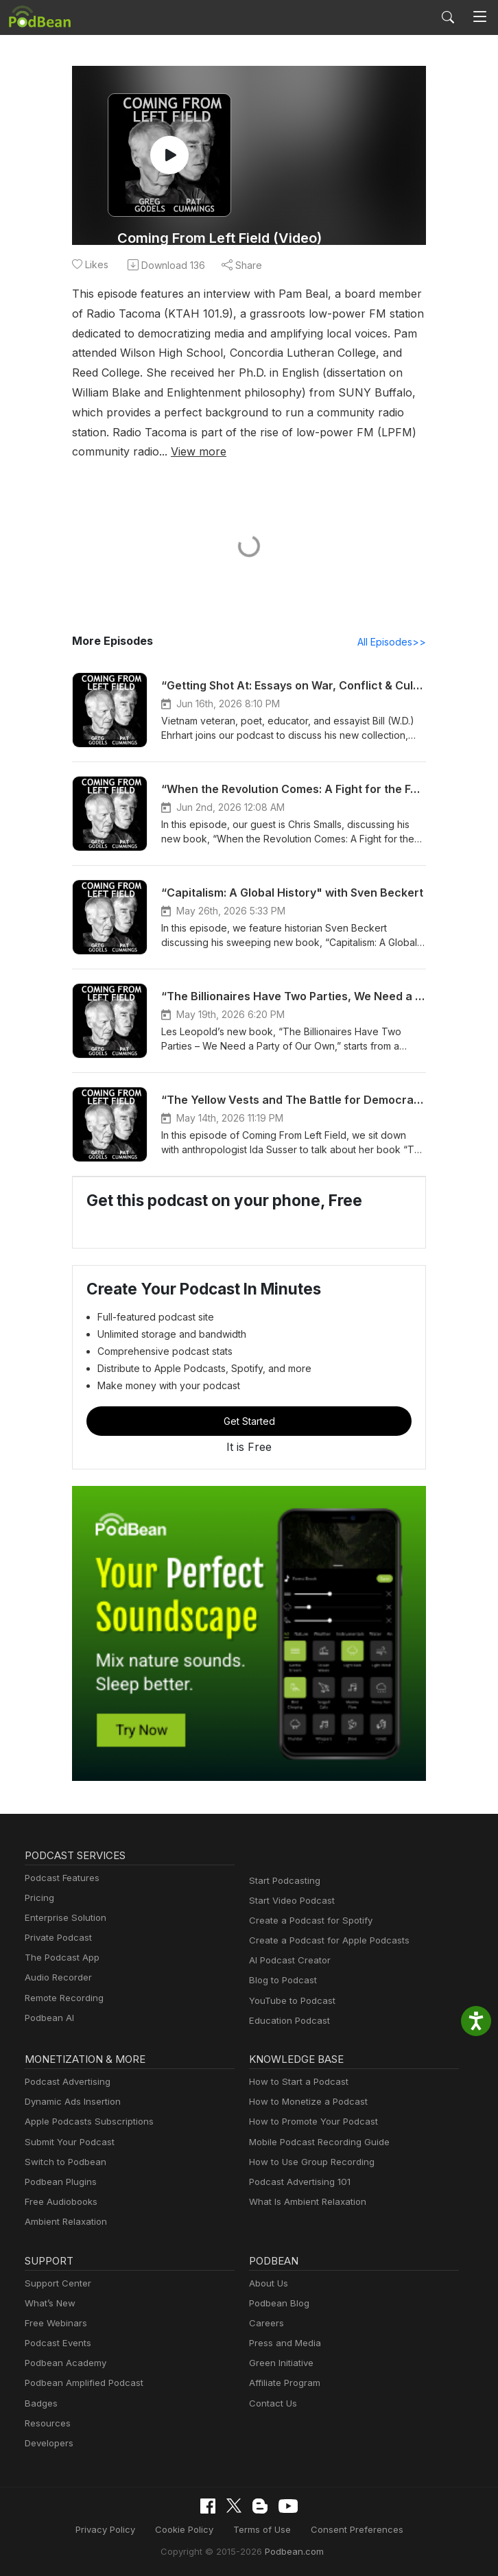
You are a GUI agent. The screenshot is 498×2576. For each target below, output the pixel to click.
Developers (48, 2444)
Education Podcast (286, 2021)
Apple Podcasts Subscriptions (84, 2122)
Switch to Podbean (62, 2163)
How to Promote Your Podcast (309, 2122)
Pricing (38, 1898)
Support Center (55, 2284)
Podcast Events (56, 2344)
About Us (267, 2284)
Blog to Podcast (280, 1981)
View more (97, 451)
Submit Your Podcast (66, 2143)
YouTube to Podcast (289, 2001)
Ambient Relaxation (64, 2222)
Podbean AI (48, 2018)
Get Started (249, 1421)
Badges (40, 2404)
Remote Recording (62, 1999)
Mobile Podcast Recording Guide (315, 2143)
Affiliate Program (282, 2383)
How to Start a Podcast (295, 2082)
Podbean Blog (277, 2304)
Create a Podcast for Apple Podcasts (323, 1941)
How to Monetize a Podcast (304, 2102)
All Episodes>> (394, 642)
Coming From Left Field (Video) (219, 238)
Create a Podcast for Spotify (305, 1921)
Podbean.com (289, 2551)
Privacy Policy (115, 2530)
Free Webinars (54, 2324)
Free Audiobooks (59, 2202)
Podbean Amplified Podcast (80, 2383)
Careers (265, 2324)
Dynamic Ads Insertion (70, 2102)
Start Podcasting (282, 1881)
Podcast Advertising (64, 2082)
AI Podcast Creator (287, 1961)
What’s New (49, 2304)
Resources (46, 2424)
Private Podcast (56, 1938)
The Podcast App (59, 1958)
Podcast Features (60, 1879)
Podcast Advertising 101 (297, 2182)
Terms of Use (262, 2530)
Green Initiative (279, 2364)
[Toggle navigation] (480, 17)
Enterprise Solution (63, 1918)
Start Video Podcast (289, 1901)
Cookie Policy (190, 2530)
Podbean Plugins (59, 2182)
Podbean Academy (63, 2364)
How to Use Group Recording (308, 2163)
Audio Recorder (56, 1978)
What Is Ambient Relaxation (304, 2202)
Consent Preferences (350, 2530)
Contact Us (271, 2404)
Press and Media (283, 2344)
